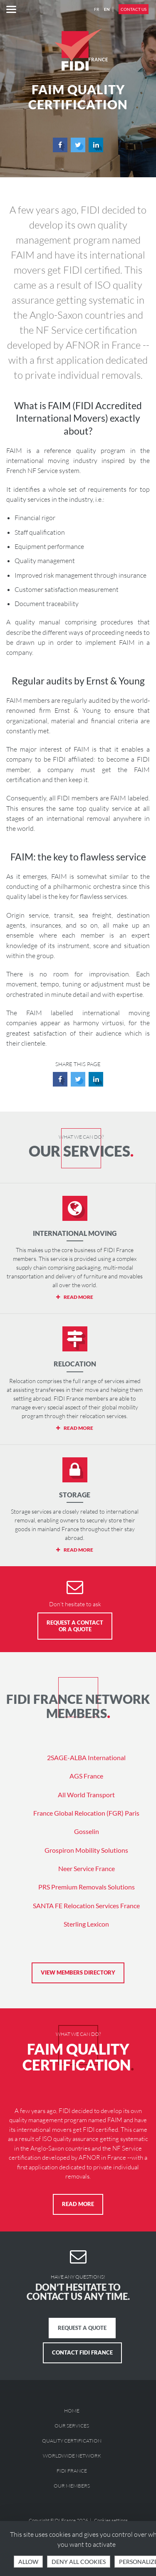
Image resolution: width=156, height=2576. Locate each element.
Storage (74, 1495)
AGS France (86, 1776)
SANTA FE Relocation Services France (86, 1905)
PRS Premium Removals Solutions (86, 1887)
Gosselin (86, 1831)
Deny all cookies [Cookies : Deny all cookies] (79, 2561)
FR (96, 9)
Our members (72, 2486)
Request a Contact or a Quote (75, 1626)
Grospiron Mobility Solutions (86, 1850)
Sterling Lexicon (86, 1924)
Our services (71, 2426)
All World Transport (86, 1795)
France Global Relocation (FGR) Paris (86, 1813)
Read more (78, 2204)
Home (71, 2410)
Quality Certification (72, 2441)
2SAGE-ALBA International (86, 1757)
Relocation (75, 1364)
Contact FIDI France (82, 2352)
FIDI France (72, 2471)
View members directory (78, 1972)
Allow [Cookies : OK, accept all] (28, 2561)
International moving (74, 1233)
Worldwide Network (72, 2456)
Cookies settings (111, 2520)
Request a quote (82, 2327)
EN (107, 9)
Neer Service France (86, 1868)
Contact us (133, 9)
